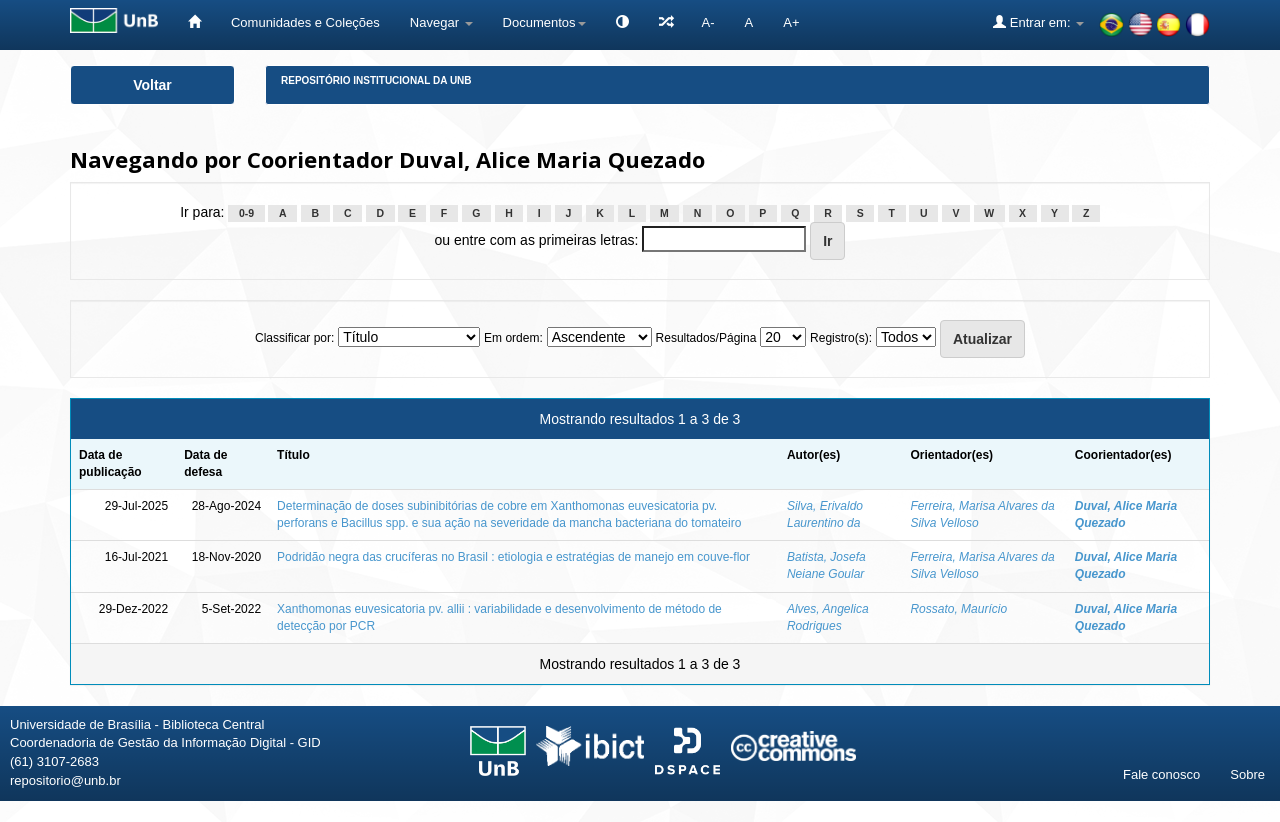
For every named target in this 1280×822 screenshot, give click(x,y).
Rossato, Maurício (958, 609)
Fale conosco (1161, 774)
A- (708, 22)
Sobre (1247, 774)
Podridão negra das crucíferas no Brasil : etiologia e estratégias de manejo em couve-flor (513, 557)
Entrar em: (1038, 22)
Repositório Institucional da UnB (376, 80)
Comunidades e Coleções (305, 22)
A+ (791, 22)
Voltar (152, 85)
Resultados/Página (706, 338)
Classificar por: (294, 338)
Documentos (544, 22)
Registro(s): (841, 338)
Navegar (441, 22)
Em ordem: (513, 338)
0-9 (246, 213)
